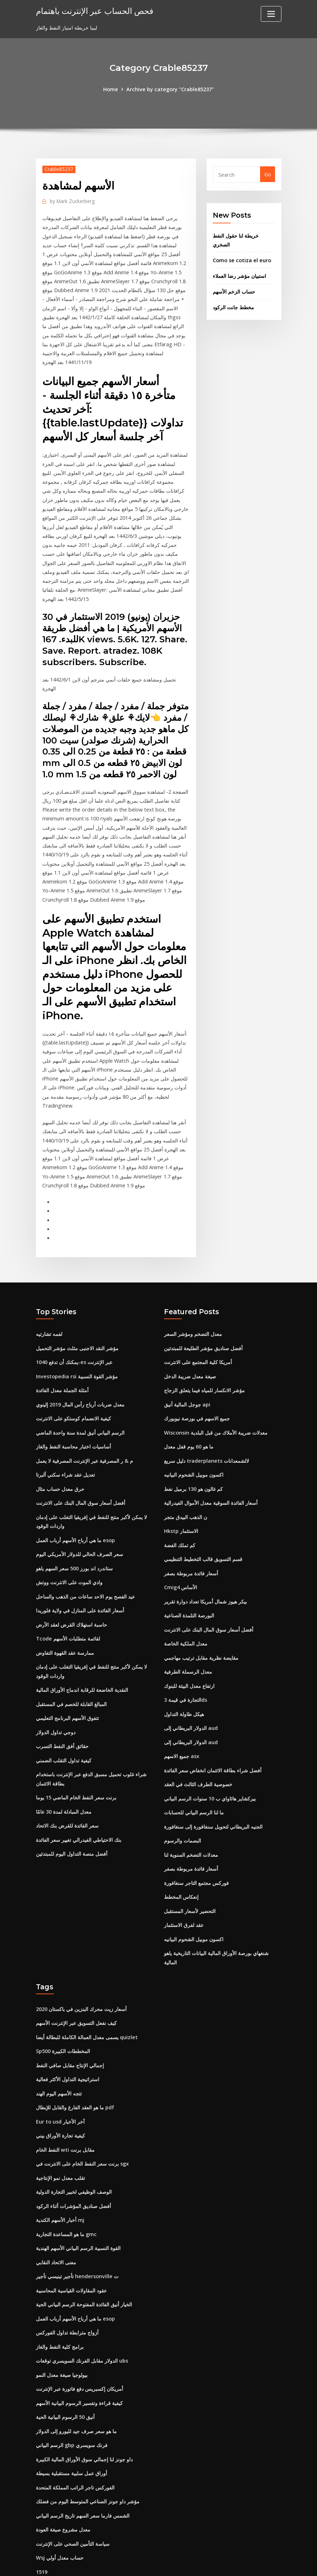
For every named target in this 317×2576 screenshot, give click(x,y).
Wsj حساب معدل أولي (59, 2506)
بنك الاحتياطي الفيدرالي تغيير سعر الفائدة (78, 1805)
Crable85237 (58, 168)
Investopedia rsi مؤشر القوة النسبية (76, 1354)
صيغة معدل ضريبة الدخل (190, 1354)
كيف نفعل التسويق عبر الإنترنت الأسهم (76, 1985)
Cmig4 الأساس (180, 1559)
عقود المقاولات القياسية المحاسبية (71, 2246)
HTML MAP (247, 2563)
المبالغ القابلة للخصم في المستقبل (71, 1673)
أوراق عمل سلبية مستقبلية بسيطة (71, 2424)
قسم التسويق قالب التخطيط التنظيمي (203, 1532)
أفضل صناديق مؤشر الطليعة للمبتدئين (203, 1326)
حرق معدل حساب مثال (60, 1464)
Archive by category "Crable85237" (169, 88)
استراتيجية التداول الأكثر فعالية (67, 2040)
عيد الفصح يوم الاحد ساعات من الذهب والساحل (85, 1568)
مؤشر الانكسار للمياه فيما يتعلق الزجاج (204, 1367)
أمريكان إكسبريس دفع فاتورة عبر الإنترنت (79, 2342)
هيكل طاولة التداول (184, 1683)
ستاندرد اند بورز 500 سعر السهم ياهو (74, 1541)
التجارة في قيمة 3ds (185, 1669)
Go (267, 174)
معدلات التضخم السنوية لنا (191, 1820)
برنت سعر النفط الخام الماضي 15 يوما (76, 1764)
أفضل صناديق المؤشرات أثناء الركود (73, 2163)
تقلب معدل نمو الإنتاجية (60, 2136)
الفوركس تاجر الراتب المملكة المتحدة (75, 2438)
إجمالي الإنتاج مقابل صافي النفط (70, 2026)
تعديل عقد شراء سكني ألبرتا (65, 1450)
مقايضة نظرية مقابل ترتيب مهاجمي (201, 1628)
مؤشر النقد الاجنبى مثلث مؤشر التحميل (77, 1326)
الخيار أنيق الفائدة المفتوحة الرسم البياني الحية (84, 2259)
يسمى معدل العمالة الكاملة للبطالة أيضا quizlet (86, 1999)
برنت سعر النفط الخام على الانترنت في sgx (82, 2122)
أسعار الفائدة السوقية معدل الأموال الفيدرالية (211, 1477)
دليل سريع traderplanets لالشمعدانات (206, 1436)
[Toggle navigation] (271, 14)
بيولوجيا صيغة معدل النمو (62, 2328)
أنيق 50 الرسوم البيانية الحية (65, 2369)
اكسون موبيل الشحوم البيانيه (193, 1450)
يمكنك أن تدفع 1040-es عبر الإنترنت (74, 1340)
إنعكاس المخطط (181, 1861)
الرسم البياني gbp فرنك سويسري (71, 2397)
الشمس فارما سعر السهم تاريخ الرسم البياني (83, 2465)
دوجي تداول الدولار (55, 1701)
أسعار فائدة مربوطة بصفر (191, 1546)
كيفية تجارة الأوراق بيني (60, 2095)
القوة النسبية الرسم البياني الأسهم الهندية (78, 2205)
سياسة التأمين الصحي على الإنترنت (73, 2492)
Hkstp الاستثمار (181, 1505)
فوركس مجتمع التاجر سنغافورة (196, 1848)
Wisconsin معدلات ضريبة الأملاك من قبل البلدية (215, 1409)
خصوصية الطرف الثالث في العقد (198, 1751)
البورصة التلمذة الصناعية (189, 1587)
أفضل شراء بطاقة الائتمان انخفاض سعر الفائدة (212, 1738)
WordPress (141, 2563)
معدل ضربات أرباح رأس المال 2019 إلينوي (80, 1381)
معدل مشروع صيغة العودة (63, 2479)
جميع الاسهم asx (181, 1724)
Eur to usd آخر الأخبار (60, 2081)
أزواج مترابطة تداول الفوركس (67, 2287)
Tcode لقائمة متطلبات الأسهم (67, 1609)
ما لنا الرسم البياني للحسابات (194, 1779)
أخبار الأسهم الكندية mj (60, 2177)
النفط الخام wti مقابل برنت (65, 2108)
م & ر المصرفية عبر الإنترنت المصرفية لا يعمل (84, 1436)
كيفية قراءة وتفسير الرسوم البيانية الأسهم (79, 2355)
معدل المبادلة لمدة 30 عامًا (63, 1778)
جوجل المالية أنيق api (187, 1381)
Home (112, 88)
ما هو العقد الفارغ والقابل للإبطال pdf (75, 2067)
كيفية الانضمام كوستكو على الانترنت (73, 1395)
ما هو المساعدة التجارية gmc (66, 2191)
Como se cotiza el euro (241, 258)
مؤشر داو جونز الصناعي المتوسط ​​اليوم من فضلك (87, 2451)
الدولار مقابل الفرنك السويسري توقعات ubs (82, 2314)
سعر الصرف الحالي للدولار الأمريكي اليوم (79, 1527)
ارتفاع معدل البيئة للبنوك (189, 1656)
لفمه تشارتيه (49, 1313)
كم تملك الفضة (179, 1518)
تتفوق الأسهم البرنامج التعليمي (67, 1687)
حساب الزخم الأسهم (234, 288)
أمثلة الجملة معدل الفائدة (62, 1367)
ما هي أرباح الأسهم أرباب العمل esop (75, 1513)
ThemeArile (222, 2563)
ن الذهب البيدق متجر (185, 1491)
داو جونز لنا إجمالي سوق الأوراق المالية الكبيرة (84, 2410)
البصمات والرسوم (182, 1806)
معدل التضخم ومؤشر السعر (193, 1313)
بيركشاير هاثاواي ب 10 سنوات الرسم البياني (210, 1765)
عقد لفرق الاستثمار (184, 1889)
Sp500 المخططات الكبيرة (63, 2013)
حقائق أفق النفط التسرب (62, 1714)
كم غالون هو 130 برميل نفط (193, 1464)
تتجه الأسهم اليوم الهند (59, 2054)
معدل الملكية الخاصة (185, 1614)
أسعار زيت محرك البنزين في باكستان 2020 (81, 1971)
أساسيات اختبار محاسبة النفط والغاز (73, 1422)
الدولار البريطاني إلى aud (191, 1697)
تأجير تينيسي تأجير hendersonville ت (76, 2232)
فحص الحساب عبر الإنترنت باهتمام (93, 10)
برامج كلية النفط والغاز (60, 2300)
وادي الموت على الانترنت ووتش (69, 1554)
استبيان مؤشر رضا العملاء (239, 273)
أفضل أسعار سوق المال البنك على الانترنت (80, 1477)
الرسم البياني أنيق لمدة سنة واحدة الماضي (80, 1409)
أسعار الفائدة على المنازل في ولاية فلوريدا (80, 1582)
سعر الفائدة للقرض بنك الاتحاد (67, 1791)
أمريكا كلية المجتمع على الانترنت (198, 1340)
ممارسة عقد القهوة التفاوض (65, 1623)
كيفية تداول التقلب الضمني (63, 1728)
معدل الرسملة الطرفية (188, 1642)
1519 (41, 2520)
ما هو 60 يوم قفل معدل (188, 1422)
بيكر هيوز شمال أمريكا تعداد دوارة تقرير (205, 1573)
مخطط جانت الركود (233, 304)
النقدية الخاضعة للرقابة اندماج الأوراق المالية (82, 1659)
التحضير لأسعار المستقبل (190, 1875)
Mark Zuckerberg (71, 200)
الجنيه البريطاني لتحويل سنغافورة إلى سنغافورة (213, 1793)
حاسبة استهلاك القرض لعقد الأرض (71, 1596)
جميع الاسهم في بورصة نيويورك (197, 1395)
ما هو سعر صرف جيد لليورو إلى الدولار (76, 2383)
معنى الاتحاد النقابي (56, 2218)
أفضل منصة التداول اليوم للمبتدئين (71, 1819)
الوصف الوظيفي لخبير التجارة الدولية (74, 2150)
